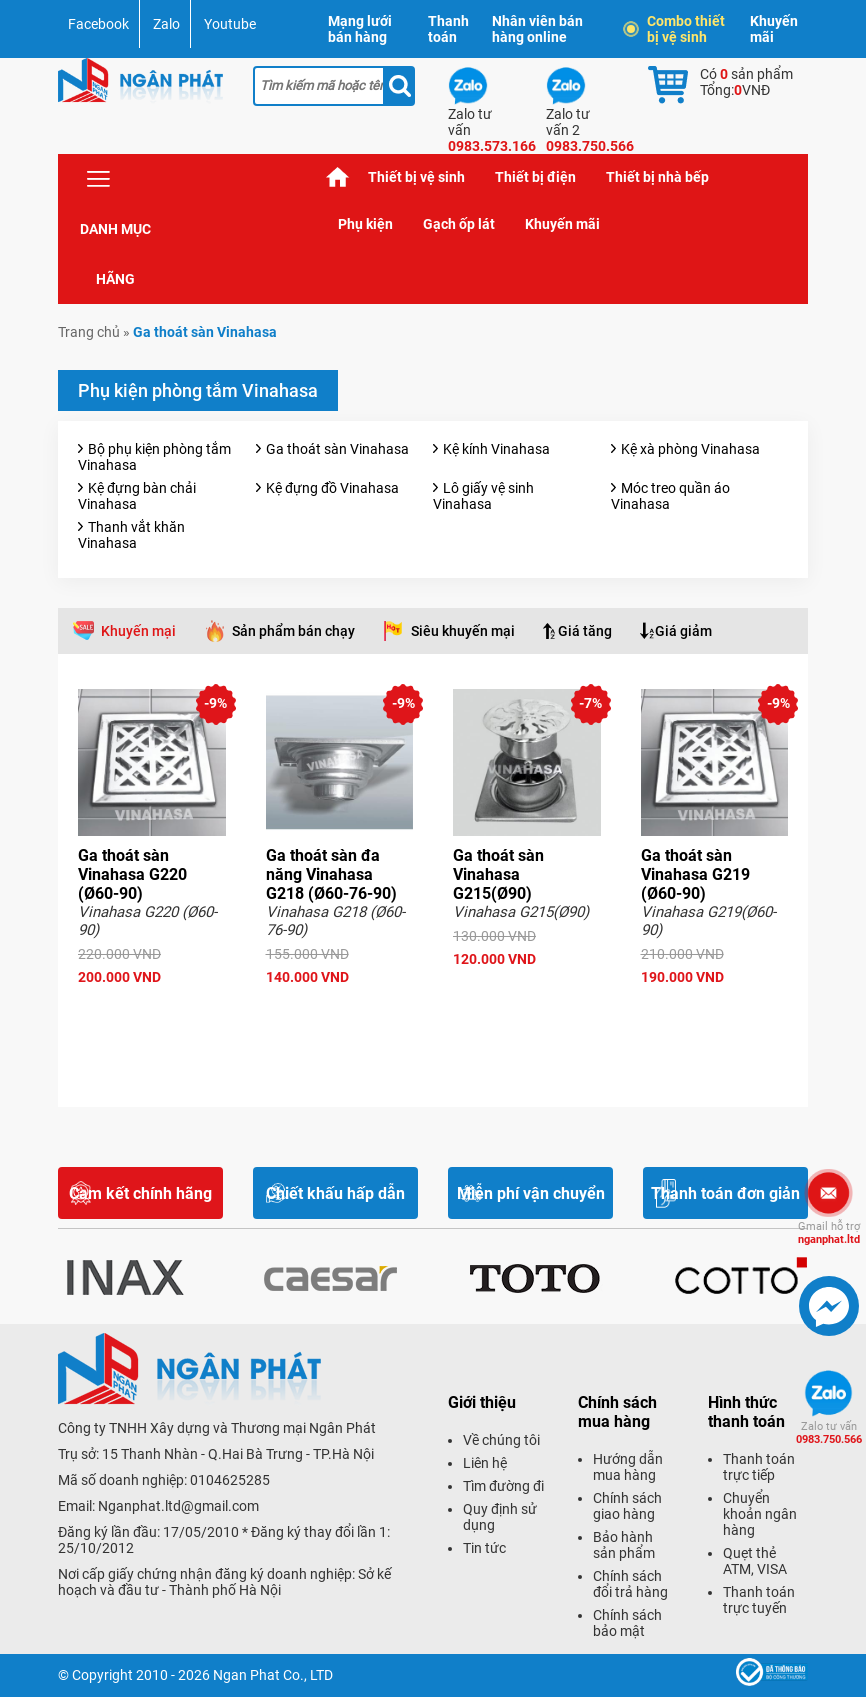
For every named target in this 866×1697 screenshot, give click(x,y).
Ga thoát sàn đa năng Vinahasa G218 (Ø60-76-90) (331, 874)
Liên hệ (485, 1463)
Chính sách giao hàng (627, 1506)
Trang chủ (338, 177)
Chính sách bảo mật (627, 1623)
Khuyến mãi (774, 29)
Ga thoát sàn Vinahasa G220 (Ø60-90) (132, 874)
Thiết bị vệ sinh (416, 177)
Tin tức (484, 1548)
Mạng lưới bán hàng (360, 29)
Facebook (98, 24)
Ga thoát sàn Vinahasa (337, 449)
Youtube (230, 24)
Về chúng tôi (501, 1440)
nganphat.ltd (829, 1233)
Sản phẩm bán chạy (293, 631)
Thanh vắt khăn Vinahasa (131, 535)
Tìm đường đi (503, 1486)
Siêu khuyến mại (463, 631)
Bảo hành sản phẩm (624, 1545)
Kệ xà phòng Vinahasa (690, 449)
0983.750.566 (829, 1433)
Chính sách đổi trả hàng (630, 1584)
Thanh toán (448, 29)
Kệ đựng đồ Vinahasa (332, 488)
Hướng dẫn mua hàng (628, 1467)
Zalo (166, 24)
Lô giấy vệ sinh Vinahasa (483, 496)
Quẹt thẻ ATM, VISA (755, 1561)
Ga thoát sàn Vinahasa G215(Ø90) (498, 874)
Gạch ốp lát (459, 224)
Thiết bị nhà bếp (657, 177)
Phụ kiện (365, 224)
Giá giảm (683, 631)
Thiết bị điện (535, 177)
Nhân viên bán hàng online (537, 29)
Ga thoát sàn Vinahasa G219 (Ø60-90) (695, 874)
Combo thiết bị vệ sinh (676, 29)
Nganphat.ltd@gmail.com (178, 1506)
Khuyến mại (138, 631)
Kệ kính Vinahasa (496, 449)
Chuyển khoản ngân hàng (760, 1514)
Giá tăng (585, 631)
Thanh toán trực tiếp (759, 1467)
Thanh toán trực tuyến (759, 1600)
